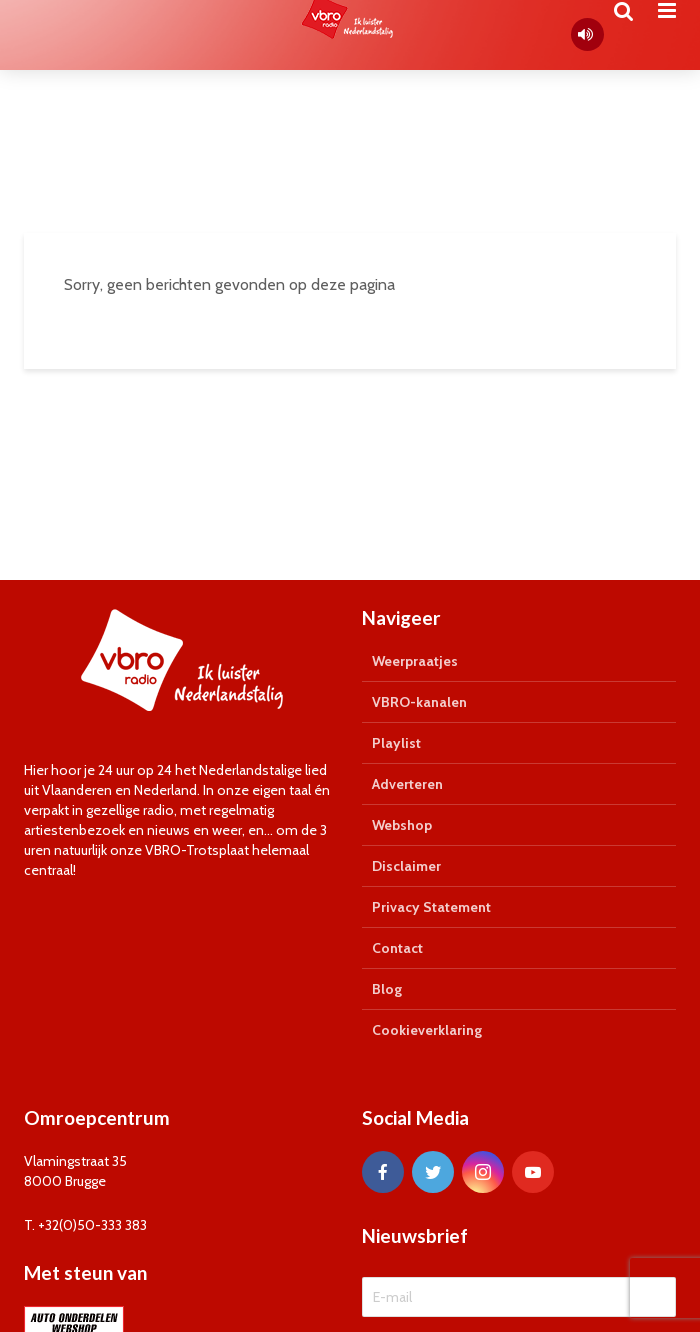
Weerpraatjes (415, 661)
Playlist (396, 743)
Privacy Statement (431, 907)
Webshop (402, 825)
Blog (387, 989)
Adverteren (407, 784)
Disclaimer (406, 866)
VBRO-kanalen (419, 702)
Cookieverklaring (427, 1030)
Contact (397, 948)
